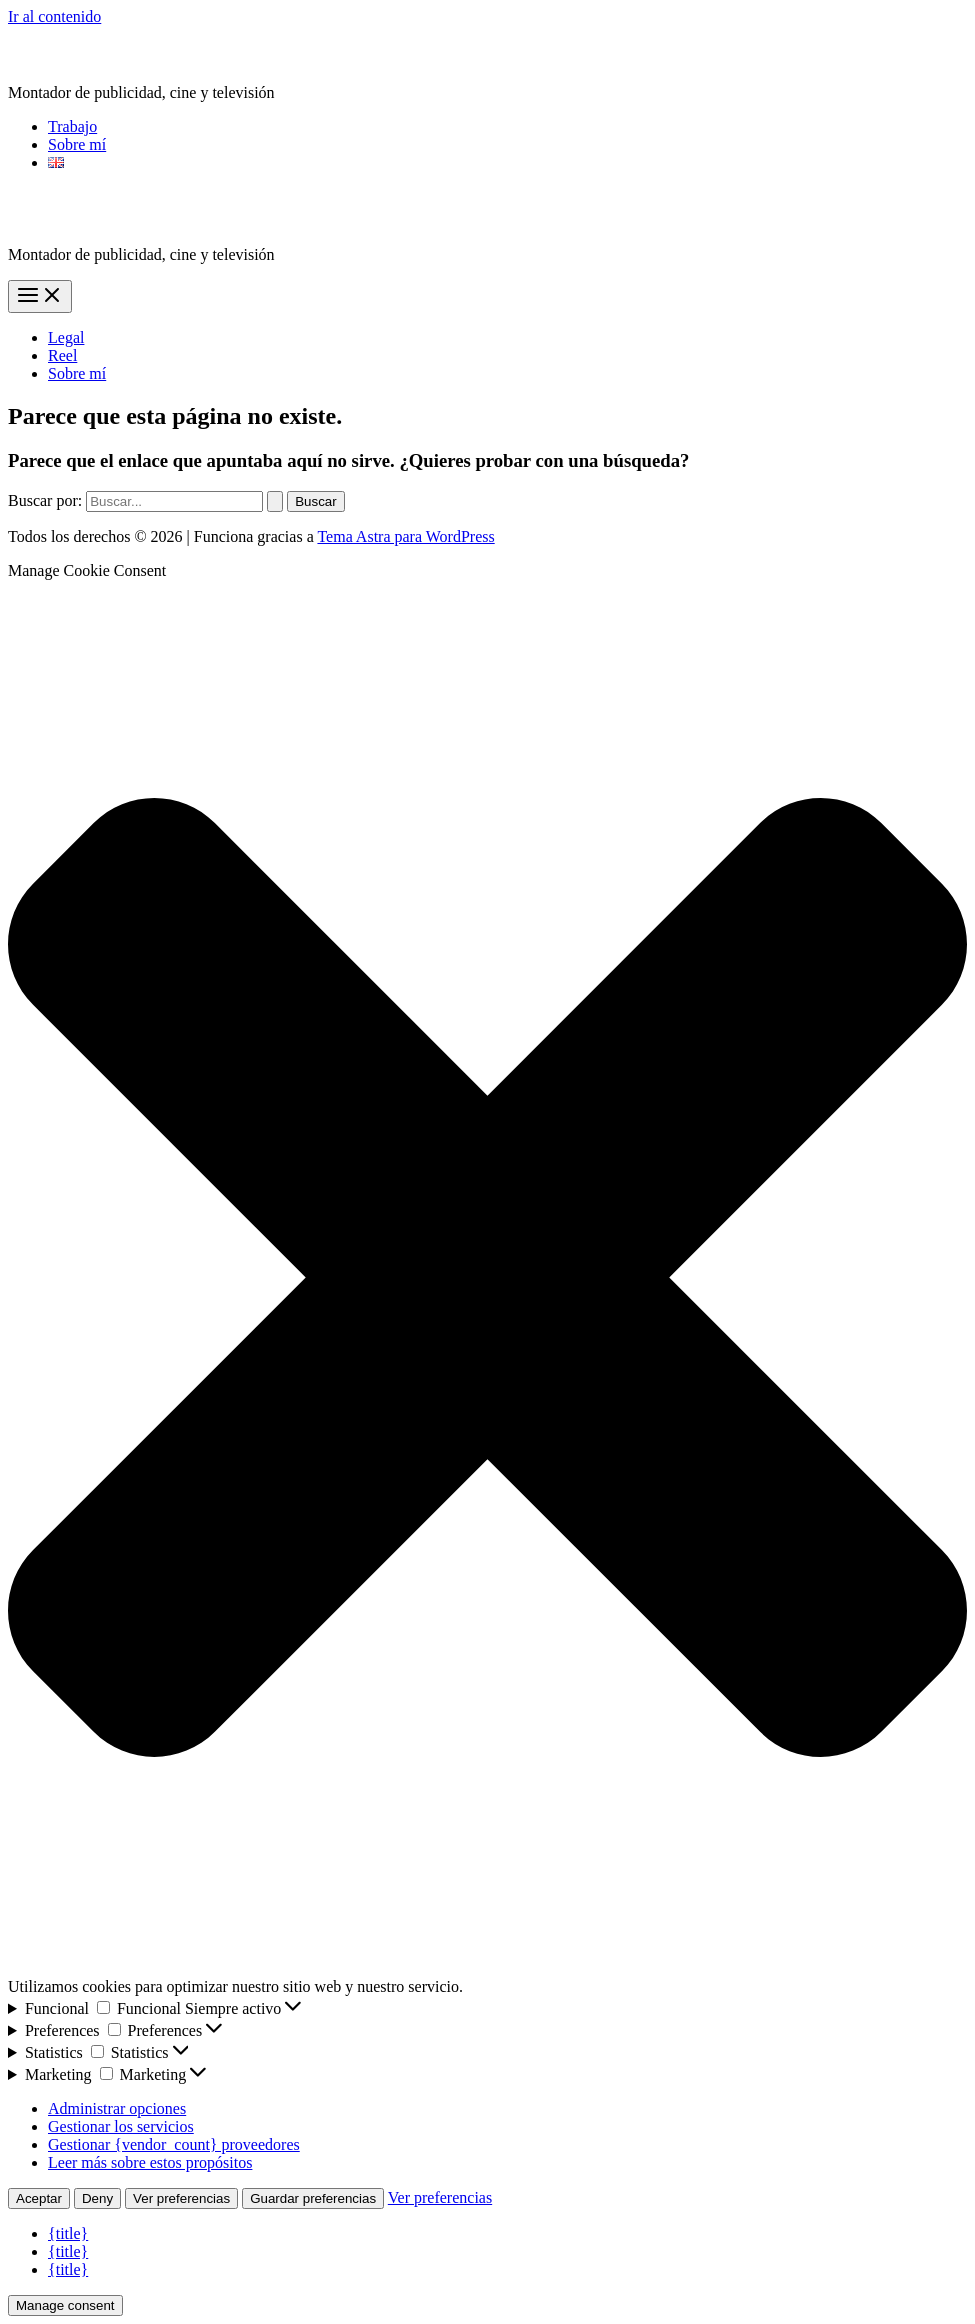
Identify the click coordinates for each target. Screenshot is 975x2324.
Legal (66, 337)
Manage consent (65, 2305)
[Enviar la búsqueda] (275, 501)
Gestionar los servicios (121, 2126)
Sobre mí (77, 144)
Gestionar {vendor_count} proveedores (174, 2144)
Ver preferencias (181, 2198)
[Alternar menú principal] (40, 296)
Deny (97, 2198)
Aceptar (39, 2198)
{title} (68, 2233)
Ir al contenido (54, 16)
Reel (62, 355)
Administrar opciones (117, 2108)
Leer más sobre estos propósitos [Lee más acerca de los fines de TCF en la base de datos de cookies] (150, 2162)
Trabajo (72, 126)
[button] (487, 1279)
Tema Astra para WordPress (405, 536)
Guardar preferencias (313, 2198)
